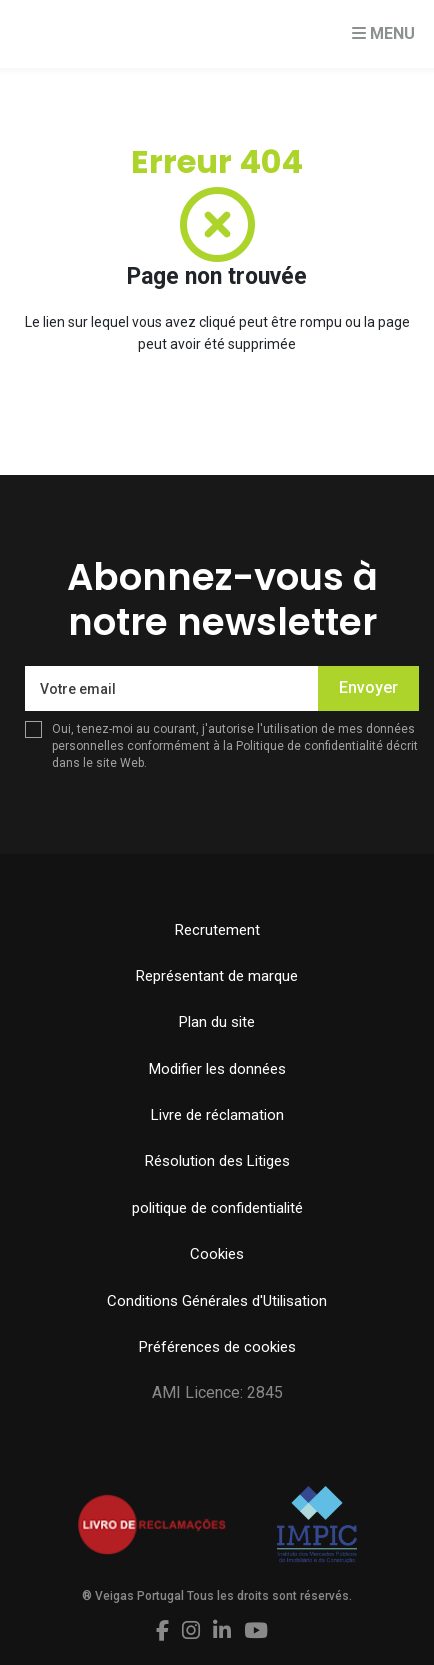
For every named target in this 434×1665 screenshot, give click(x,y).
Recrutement (217, 930)
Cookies (217, 1254)
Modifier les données (217, 1069)
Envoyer (368, 687)
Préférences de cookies (217, 1347)
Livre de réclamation (217, 1115)
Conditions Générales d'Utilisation (217, 1301)
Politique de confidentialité (309, 746)
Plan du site (217, 1022)
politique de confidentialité (217, 1208)
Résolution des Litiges (217, 1161)
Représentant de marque (217, 976)
